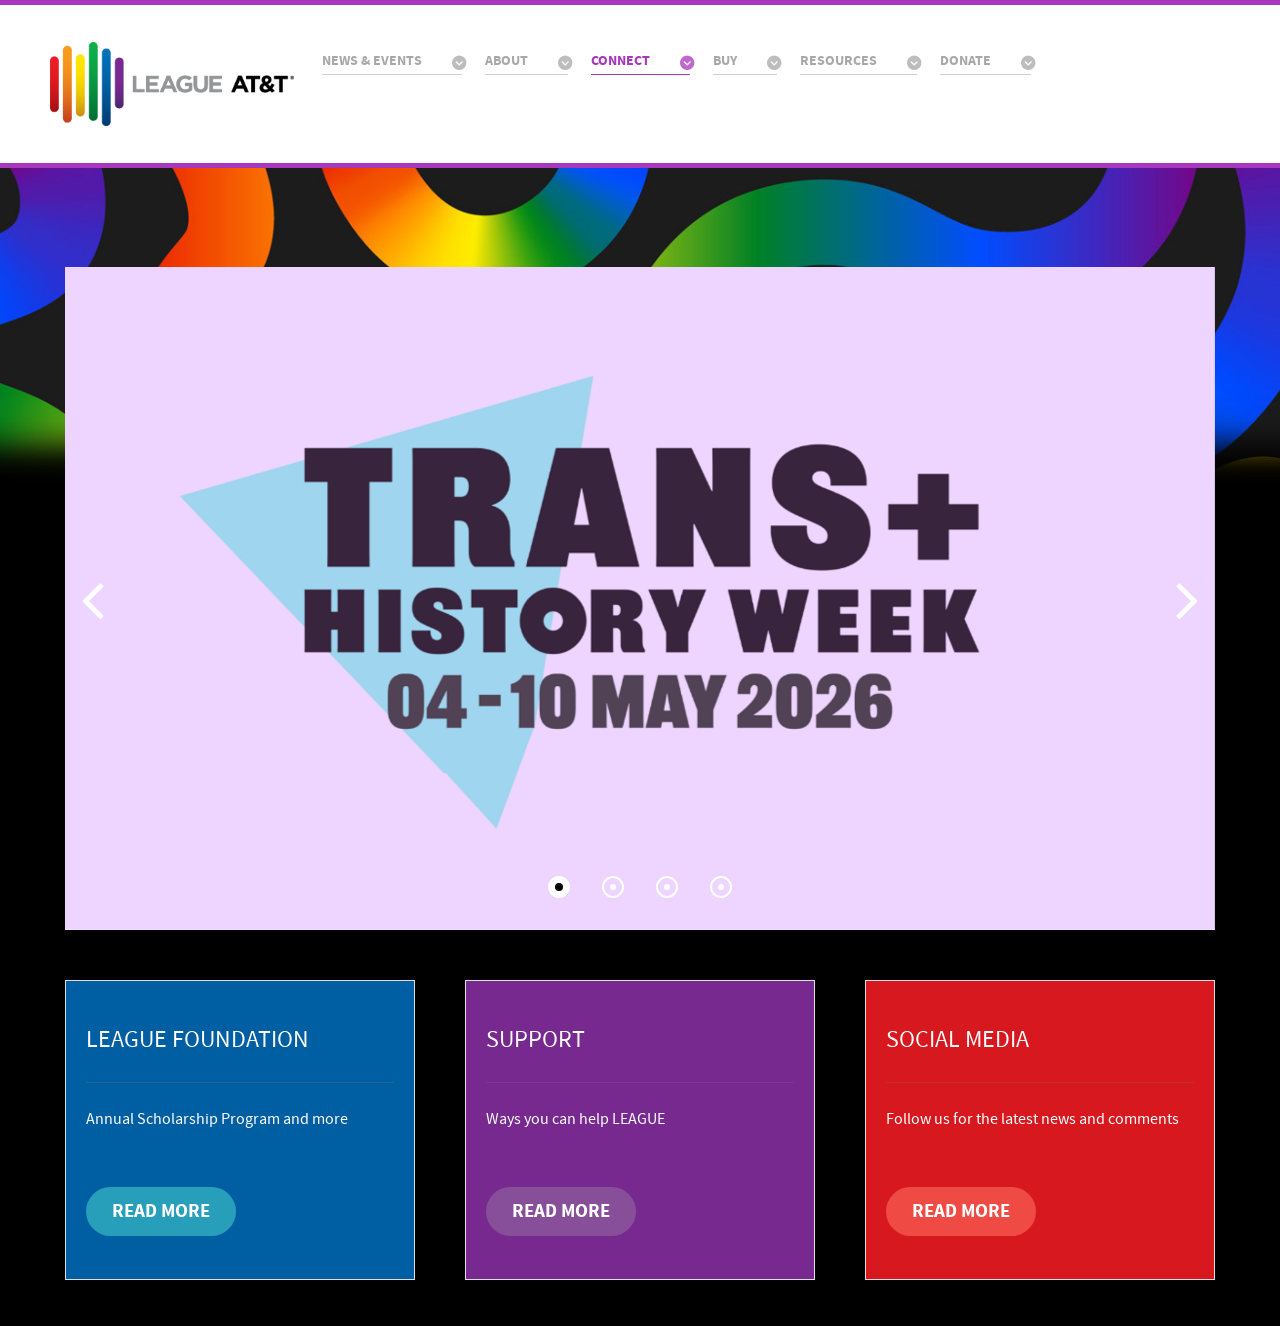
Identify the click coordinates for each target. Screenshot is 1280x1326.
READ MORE (161, 1211)
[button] (1187, 599)
